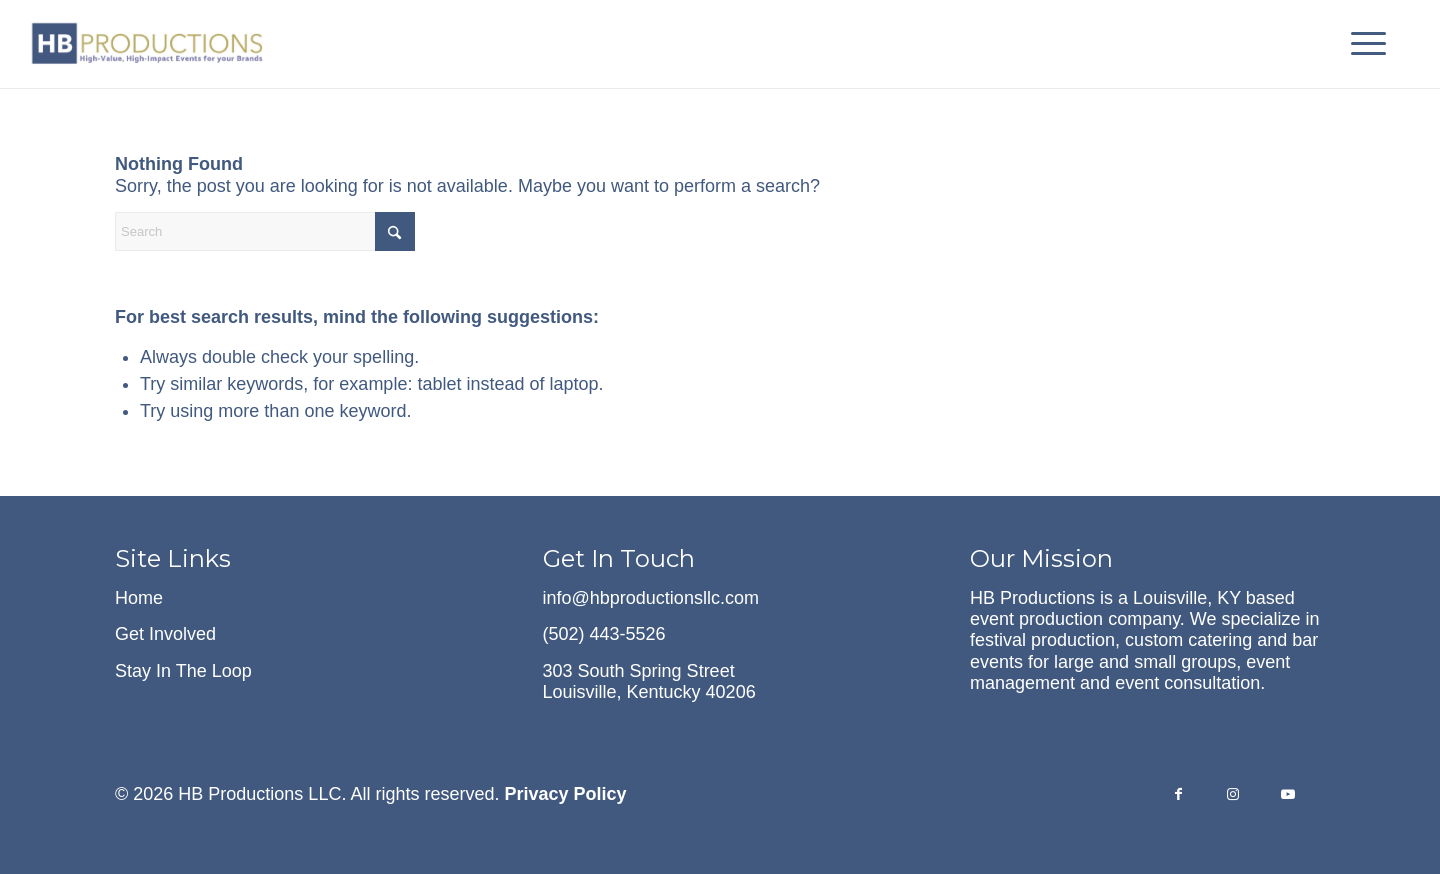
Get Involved (165, 634)
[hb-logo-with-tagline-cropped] (149, 44)
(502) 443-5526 (604, 634)
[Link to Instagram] (1233, 796)
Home (139, 598)
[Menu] (1362, 44)
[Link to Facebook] (1178, 796)
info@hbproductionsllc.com (651, 598)
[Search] (265, 231)
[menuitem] (1362, 44)
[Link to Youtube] (1288, 796)
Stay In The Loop (183, 671)
